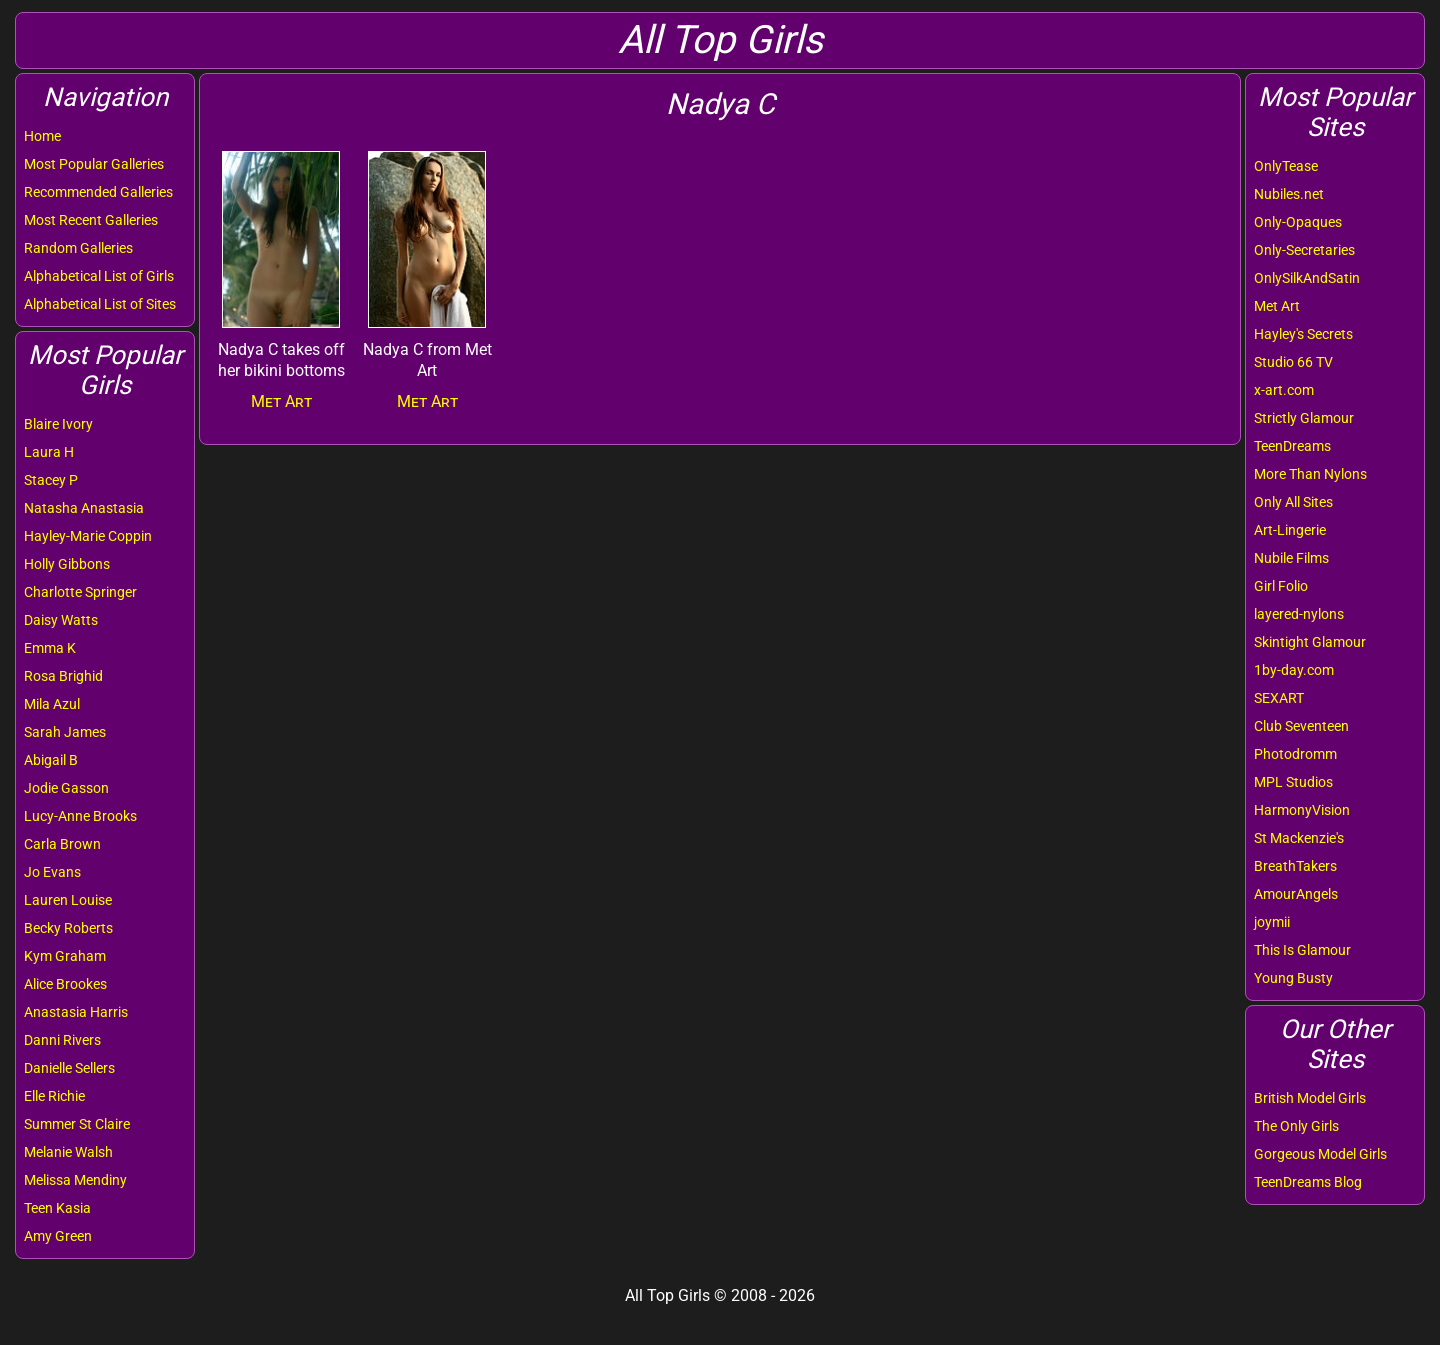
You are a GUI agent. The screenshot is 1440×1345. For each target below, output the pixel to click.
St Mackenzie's (1299, 838)
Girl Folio (1281, 586)
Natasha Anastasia (84, 508)
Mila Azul (52, 704)
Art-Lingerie (1290, 530)
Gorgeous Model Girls (1320, 1154)
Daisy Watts (61, 620)
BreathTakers (1295, 866)
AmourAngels (1296, 894)
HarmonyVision (1302, 810)
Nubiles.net (1289, 194)
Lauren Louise (68, 900)
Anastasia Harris (76, 1012)
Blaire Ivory (58, 424)
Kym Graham (65, 956)
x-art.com (1284, 390)
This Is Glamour (1302, 950)
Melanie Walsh (68, 1152)
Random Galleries (78, 248)
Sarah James (65, 732)
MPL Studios (1293, 782)
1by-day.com (1294, 670)
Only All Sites (1293, 502)
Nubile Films (1291, 558)
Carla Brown (62, 844)
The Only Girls (1296, 1126)
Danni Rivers (62, 1040)
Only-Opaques (1298, 222)
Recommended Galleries (98, 192)
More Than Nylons (1310, 474)
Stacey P (51, 480)
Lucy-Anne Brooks (80, 816)
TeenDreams (1292, 446)
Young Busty (1293, 978)
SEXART (1279, 698)
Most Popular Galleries (94, 164)
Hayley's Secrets (1303, 334)
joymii (1272, 922)
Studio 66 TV (1293, 362)
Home (42, 136)
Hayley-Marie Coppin (88, 536)
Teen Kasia (57, 1208)
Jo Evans (52, 872)
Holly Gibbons (67, 564)
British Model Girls (1310, 1098)
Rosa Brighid (63, 676)
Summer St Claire (77, 1124)
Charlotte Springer (80, 592)
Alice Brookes (65, 984)
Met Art (1277, 306)
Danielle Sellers (69, 1068)
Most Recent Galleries (91, 220)
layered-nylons (1299, 614)
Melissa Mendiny (75, 1180)
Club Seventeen (1301, 726)
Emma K (50, 648)
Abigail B (51, 760)
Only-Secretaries (1304, 250)
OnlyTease (1286, 166)
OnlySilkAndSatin (1307, 278)
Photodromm (1295, 754)
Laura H (49, 452)
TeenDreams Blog (1308, 1182)
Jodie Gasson (66, 788)
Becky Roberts (68, 928)
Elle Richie (54, 1096)
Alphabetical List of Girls (99, 276)
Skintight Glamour (1310, 642)
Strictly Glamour (1304, 418)
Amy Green (58, 1236)
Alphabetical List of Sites (100, 304)
